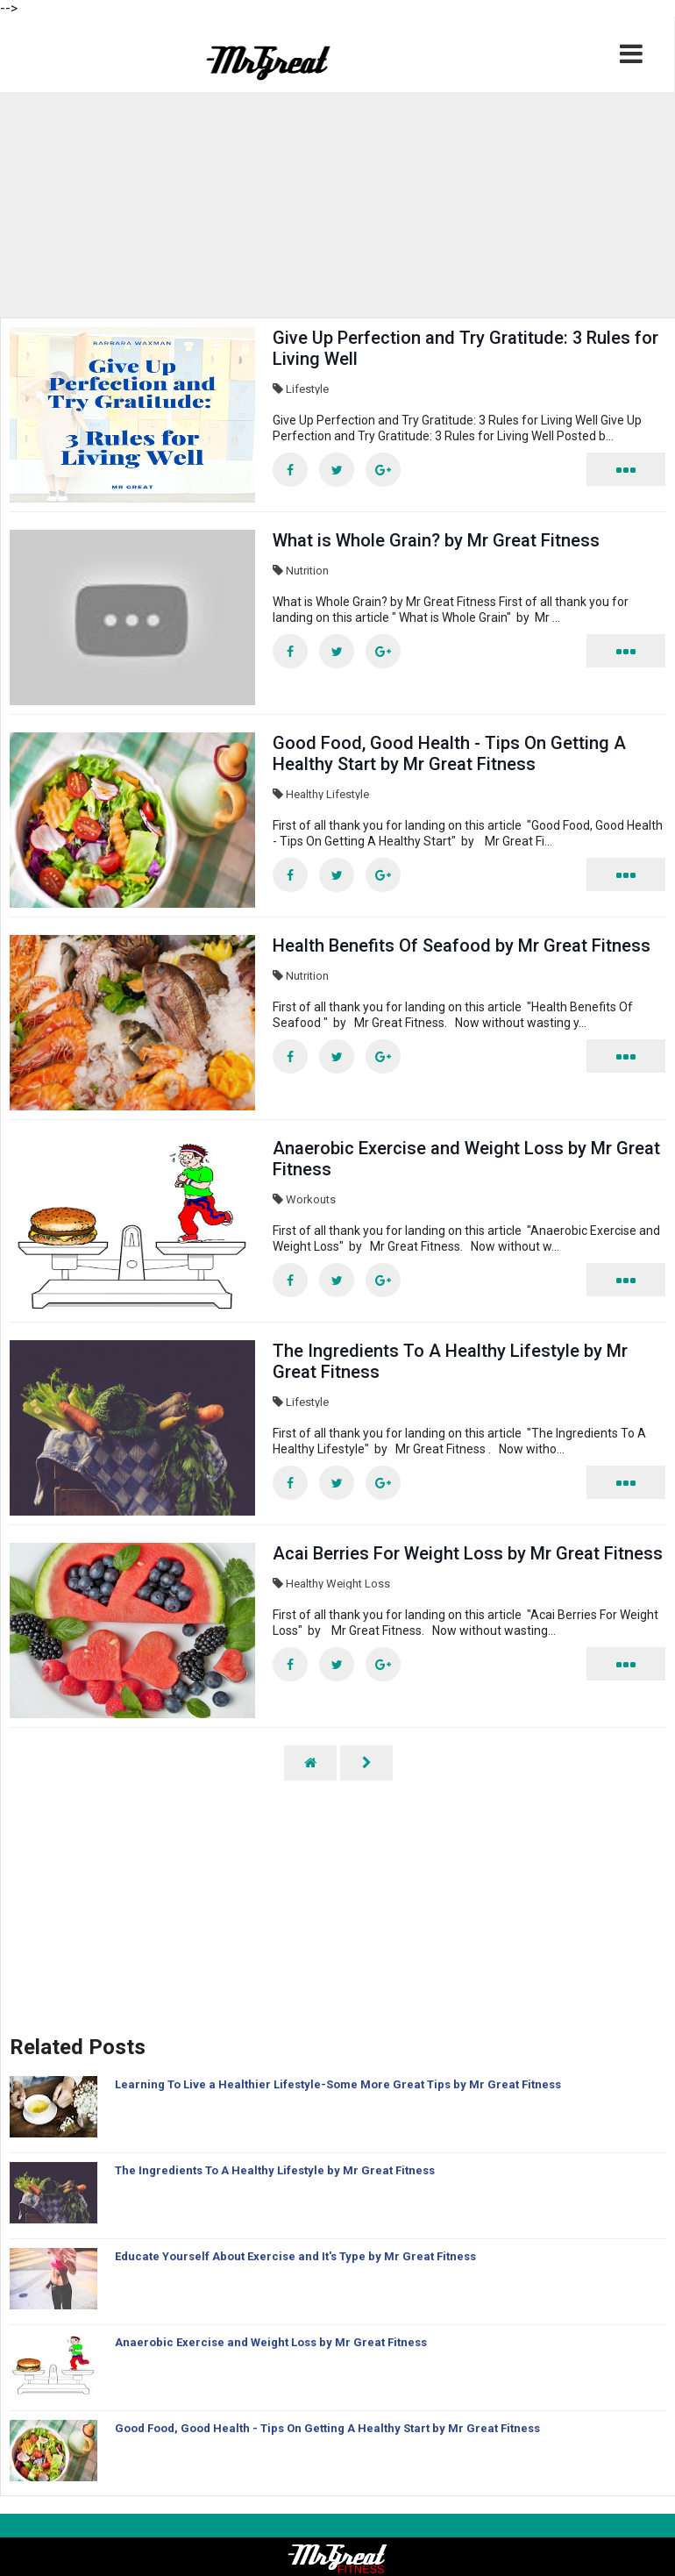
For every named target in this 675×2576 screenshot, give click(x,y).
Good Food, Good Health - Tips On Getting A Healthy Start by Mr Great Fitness (449, 753)
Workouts (311, 1199)
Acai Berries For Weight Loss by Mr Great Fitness (468, 1553)
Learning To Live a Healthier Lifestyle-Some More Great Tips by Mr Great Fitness (338, 2084)
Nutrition (307, 570)
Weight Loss (358, 1583)
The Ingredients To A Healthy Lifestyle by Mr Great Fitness (275, 2170)
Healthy (304, 794)
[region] (336, 204)
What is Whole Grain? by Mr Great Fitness (436, 540)
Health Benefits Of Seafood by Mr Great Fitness (461, 945)
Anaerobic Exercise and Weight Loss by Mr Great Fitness (271, 2342)
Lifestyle (307, 389)
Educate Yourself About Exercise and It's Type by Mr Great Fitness (295, 2256)
